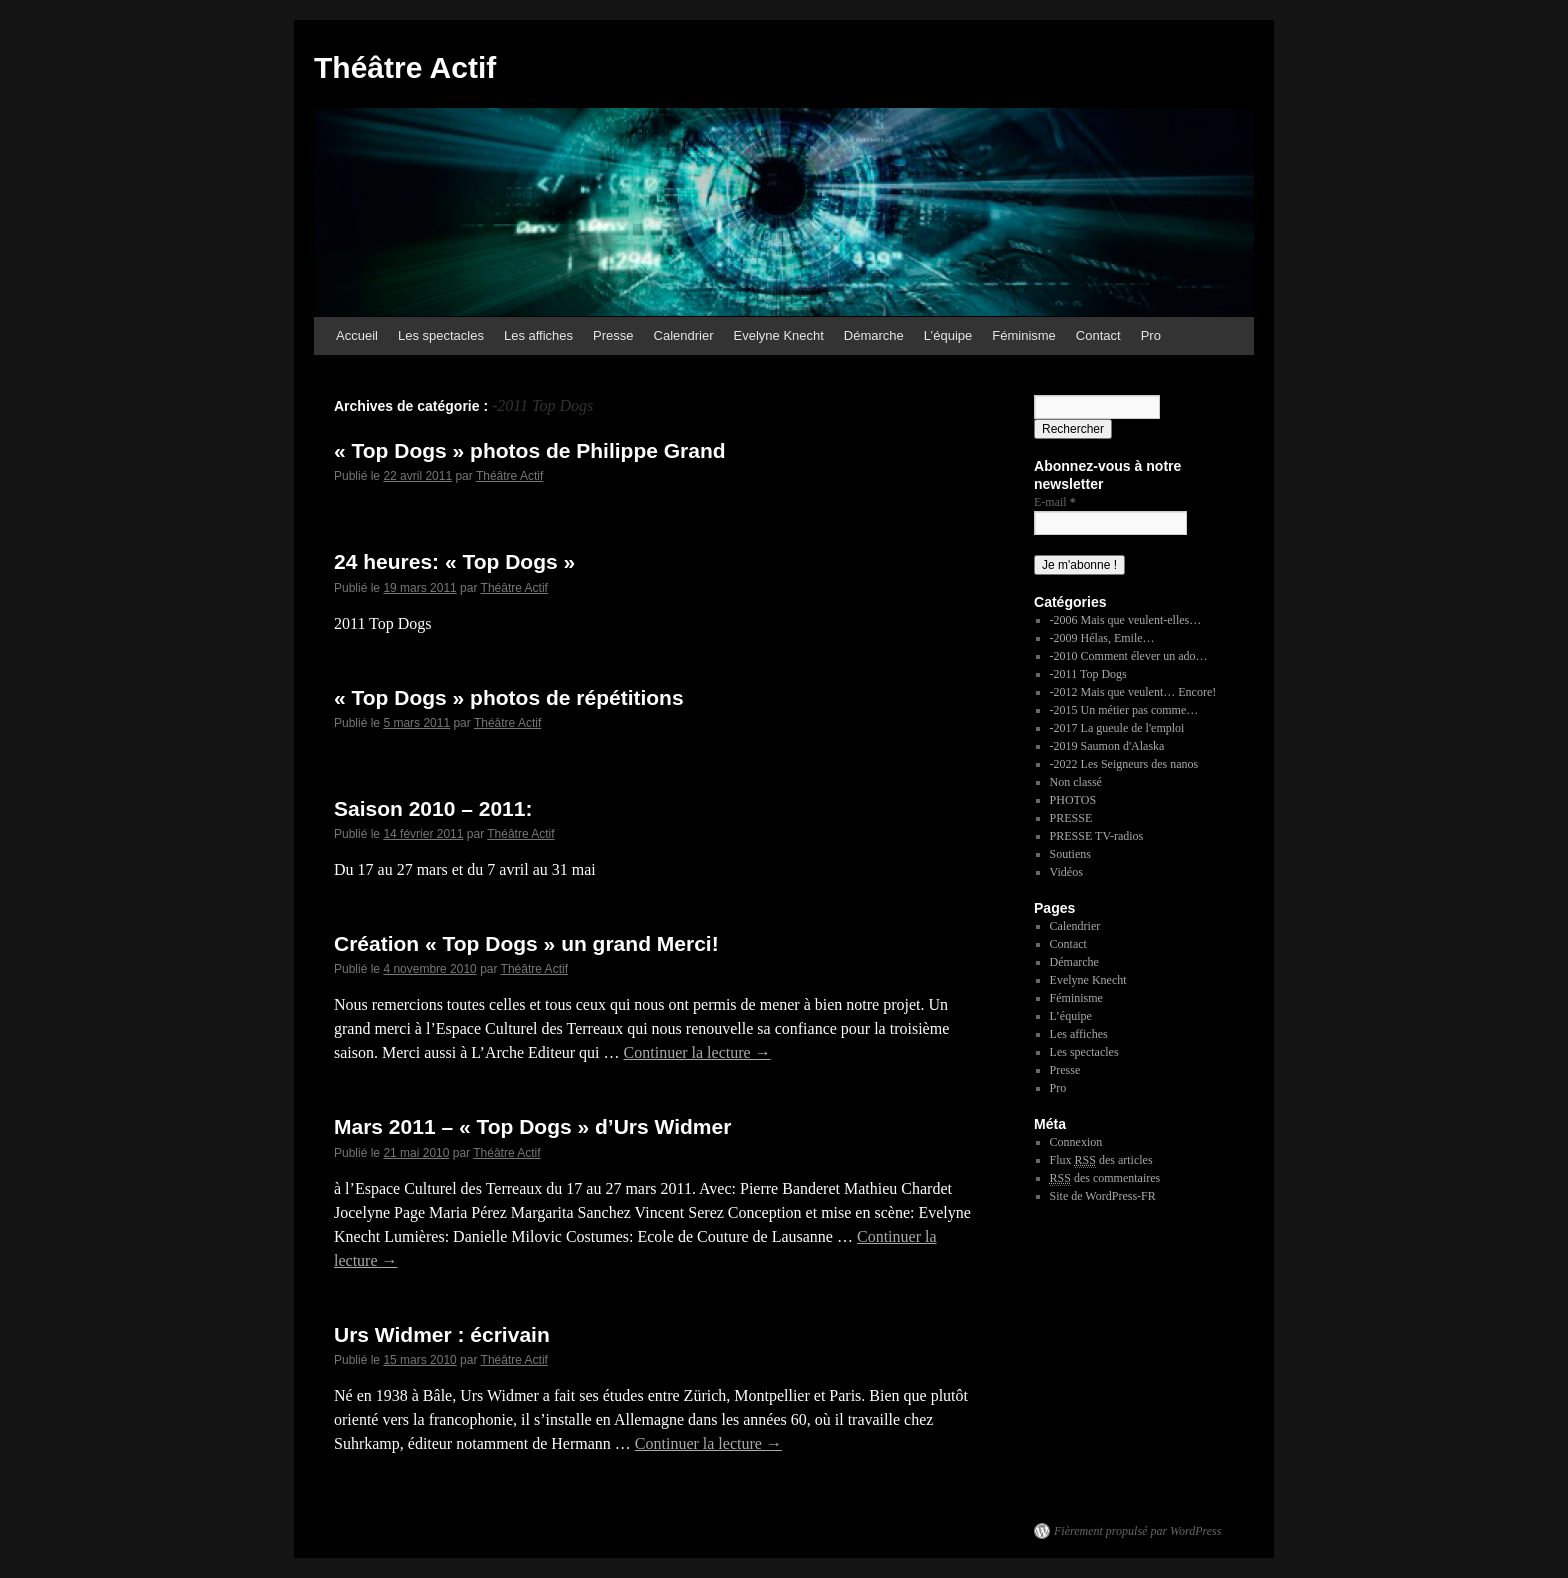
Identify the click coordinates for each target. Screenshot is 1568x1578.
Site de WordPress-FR (1103, 1196)
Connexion (1076, 1142)
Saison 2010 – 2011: (433, 808)
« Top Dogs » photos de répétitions (509, 697)
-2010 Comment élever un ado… (1129, 656)
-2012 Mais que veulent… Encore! (1133, 692)
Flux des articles (1101, 1160)
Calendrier (684, 335)
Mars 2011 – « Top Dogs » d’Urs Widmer (532, 1126)
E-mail (1055, 502)
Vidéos (1066, 872)
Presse (613, 335)
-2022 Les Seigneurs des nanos (1124, 764)
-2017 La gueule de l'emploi (1117, 728)
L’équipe (948, 335)
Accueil (357, 335)
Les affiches (538, 335)
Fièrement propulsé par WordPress (1137, 1531)
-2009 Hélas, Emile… (1102, 638)
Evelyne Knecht (779, 335)
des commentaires (1105, 1178)
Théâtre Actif (405, 67)
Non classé (1076, 782)
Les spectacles (441, 335)
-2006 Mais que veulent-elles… (1126, 620)
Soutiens (1070, 854)
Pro (1151, 335)
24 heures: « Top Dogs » (454, 561)
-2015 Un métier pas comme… (1124, 710)
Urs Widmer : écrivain (442, 1334)
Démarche (874, 335)
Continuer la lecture (697, 1052)
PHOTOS (1073, 800)
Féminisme (1024, 335)
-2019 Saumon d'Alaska (1107, 746)
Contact (1098, 335)
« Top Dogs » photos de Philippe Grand (530, 450)
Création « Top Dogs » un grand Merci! (526, 943)
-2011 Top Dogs (1088, 674)
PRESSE (1071, 818)
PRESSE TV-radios (1097, 836)
